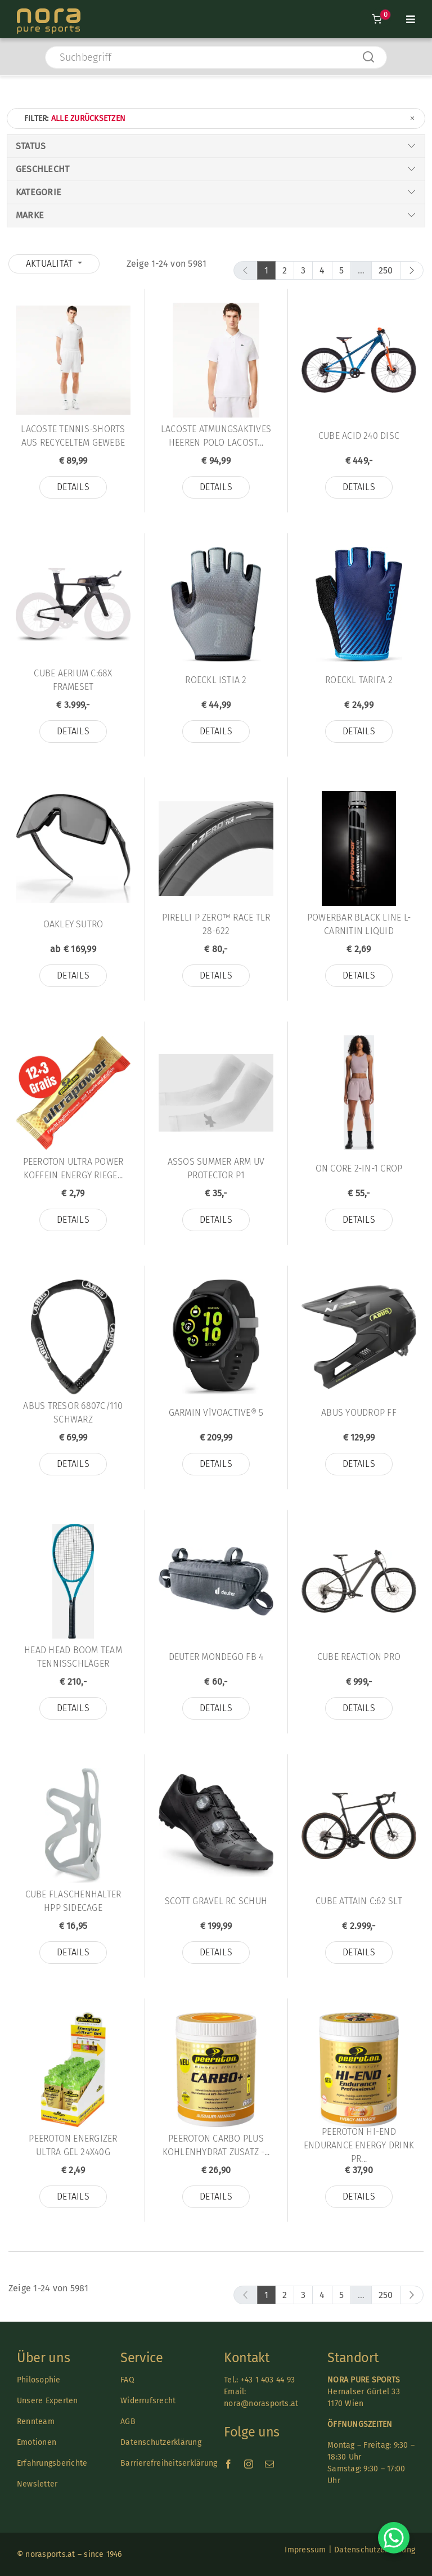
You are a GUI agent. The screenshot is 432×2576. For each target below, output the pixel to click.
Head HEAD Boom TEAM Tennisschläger (73, 1657)
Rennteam (36, 2421)
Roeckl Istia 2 (215, 680)
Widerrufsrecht (148, 2401)
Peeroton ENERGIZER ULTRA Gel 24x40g (73, 2145)
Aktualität (50, 263)
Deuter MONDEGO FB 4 (216, 1656)
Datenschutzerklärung (160, 2442)
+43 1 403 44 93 (268, 2380)
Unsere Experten (47, 2401)
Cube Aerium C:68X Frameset (73, 680)
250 (386, 270)
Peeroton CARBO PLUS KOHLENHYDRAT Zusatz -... (216, 2145)
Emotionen (36, 2442)
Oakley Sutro (73, 924)
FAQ (127, 2380)
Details (73, 487)
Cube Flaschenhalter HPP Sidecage (73, 1901)
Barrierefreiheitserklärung (168, 2463)
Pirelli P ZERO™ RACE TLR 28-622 (216, 924)
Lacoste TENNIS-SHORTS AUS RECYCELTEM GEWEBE (73, 436)
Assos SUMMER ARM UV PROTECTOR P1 (216, 1168)
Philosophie (39, 2380)
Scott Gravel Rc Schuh (216, 1901)
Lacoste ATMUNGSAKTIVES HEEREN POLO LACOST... (216, 436)
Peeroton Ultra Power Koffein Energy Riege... (73, 1168)
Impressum (305, 2550)
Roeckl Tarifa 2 (359, 680)
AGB (128, 2421)
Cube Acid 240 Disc (358, 435)
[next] (412, 270)
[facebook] (228, 2464)
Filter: (220, 118)
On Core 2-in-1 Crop (359, 1168)
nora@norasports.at (261, 2403)
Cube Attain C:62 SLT (359, 1901)
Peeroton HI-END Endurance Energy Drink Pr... (359, 2145)
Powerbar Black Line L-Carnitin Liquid (359, 924)
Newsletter (37, 2484)
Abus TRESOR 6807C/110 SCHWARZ (73, 1413)
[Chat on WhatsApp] (394, 2537)
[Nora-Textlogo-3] (48, 12)
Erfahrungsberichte (52, 2463)
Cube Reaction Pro (358, 1656)
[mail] (269, 2464)
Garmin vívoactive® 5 (216, 1412)
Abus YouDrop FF (359, 1412)
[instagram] (248, 2464)
